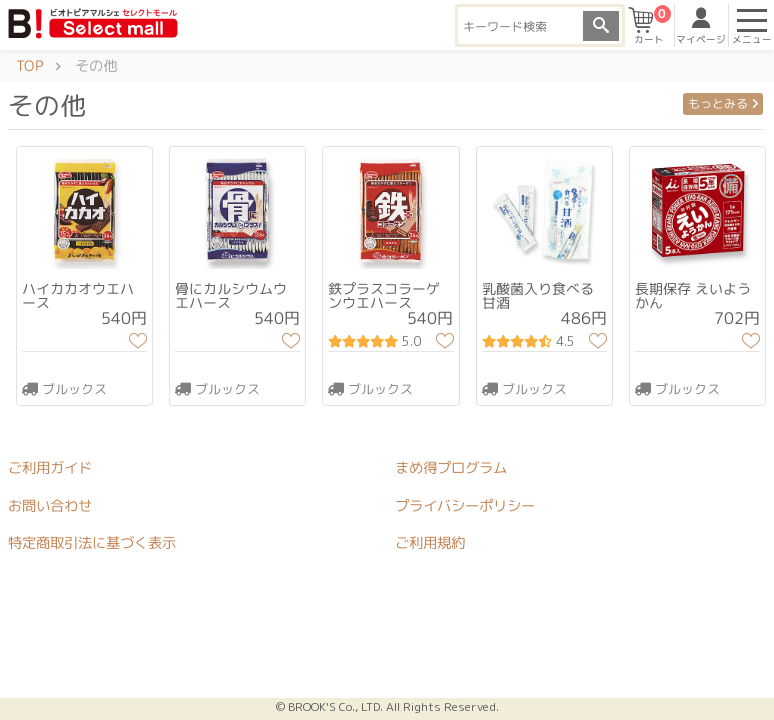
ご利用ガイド (50, 468)
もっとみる (723, 103)
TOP (29, 66)
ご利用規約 (430, 543)
